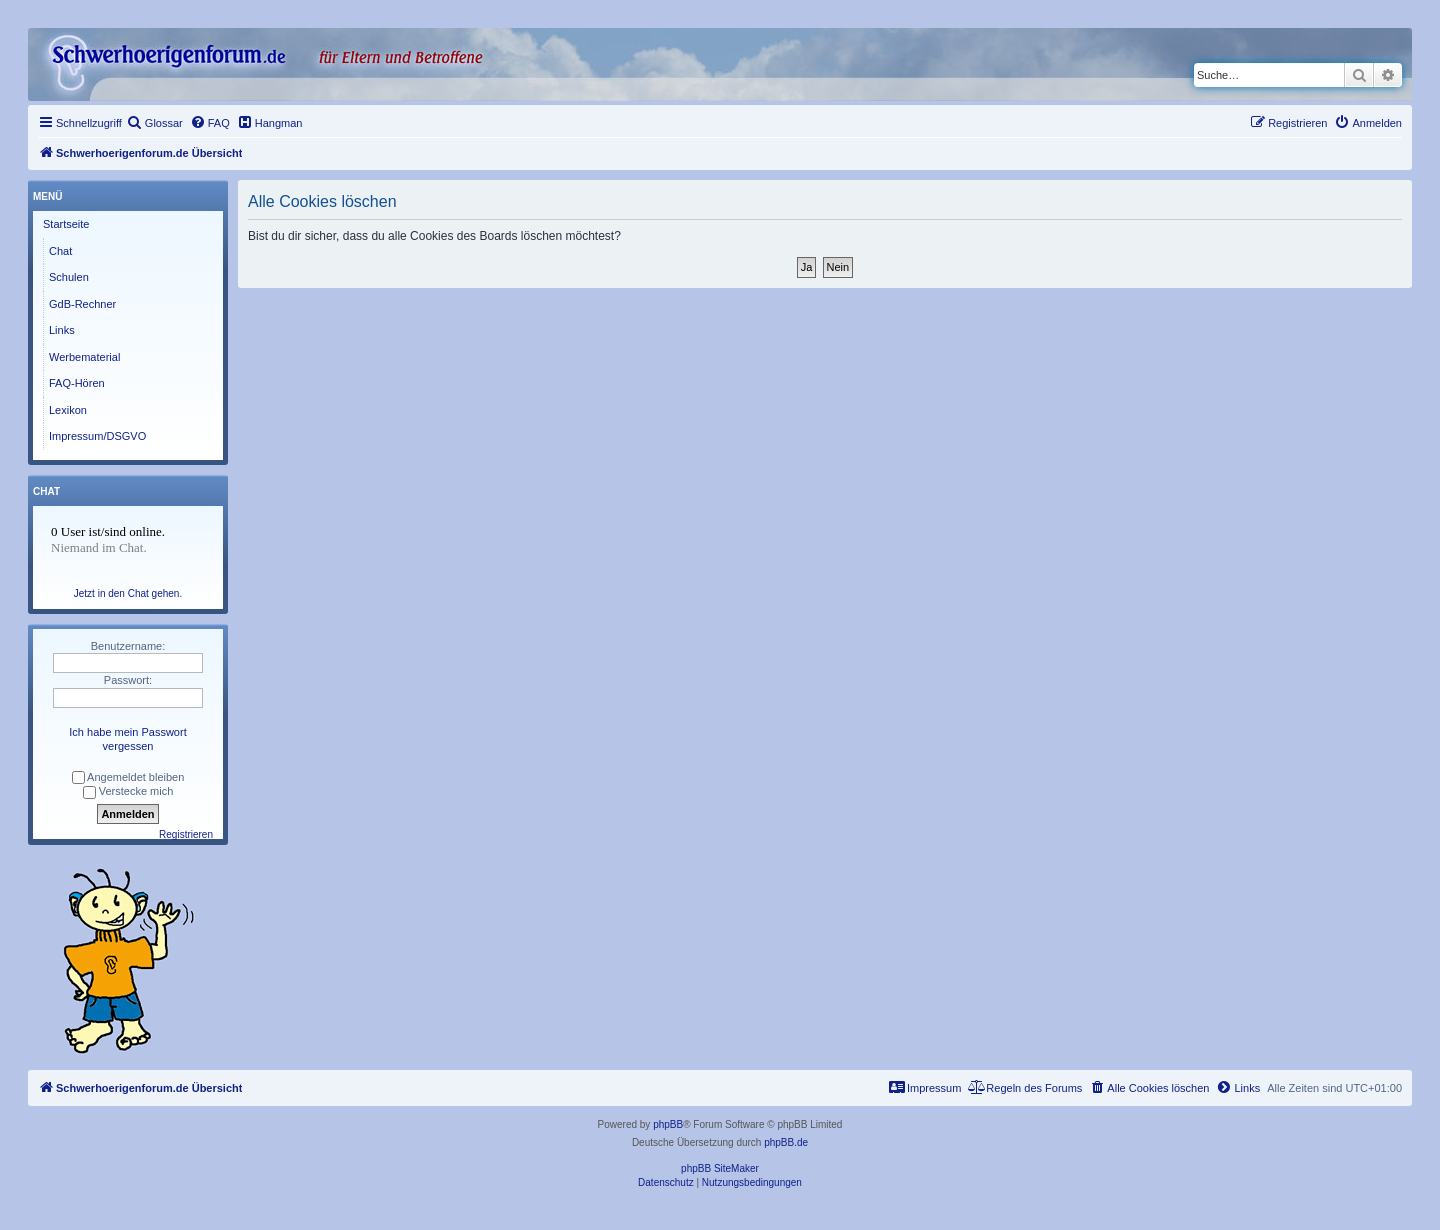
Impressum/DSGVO (97, 436)
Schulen (69, 277)
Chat (60, 251)
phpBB (668, 1124)
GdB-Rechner (82, 304)
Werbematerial (84, 357)
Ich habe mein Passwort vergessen (127, 739)
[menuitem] (155, 123)
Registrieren (186, 834)
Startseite (66, 224)
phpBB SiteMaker (720, 1168)
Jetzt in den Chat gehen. (128, 593)
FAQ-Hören (77, 383)
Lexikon (68, 410)
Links (62, 330)
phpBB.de (786, 1142)
